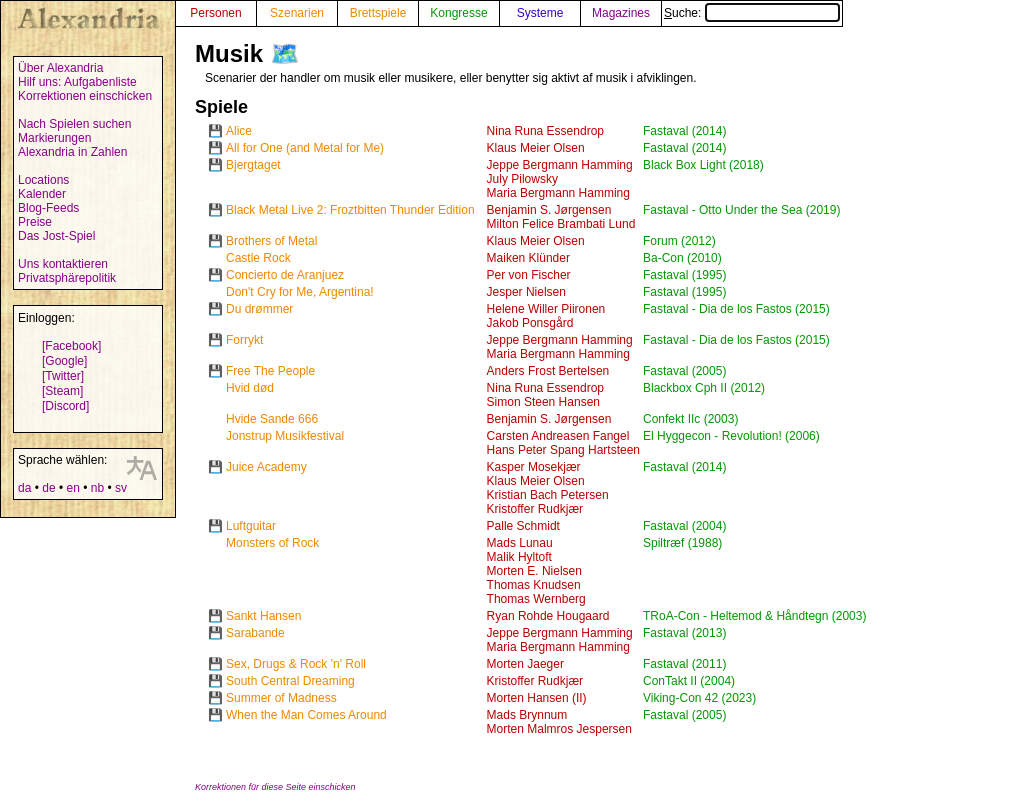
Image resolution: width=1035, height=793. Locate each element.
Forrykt (244, 340)
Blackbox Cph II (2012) (704, 388)
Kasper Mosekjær (534, 467)
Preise (35, 222)
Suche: (752, 13)
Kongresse (458, 13)
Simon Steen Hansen (543, 402)
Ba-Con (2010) (682, 258)
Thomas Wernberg (536, 599)
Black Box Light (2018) (703, 165)
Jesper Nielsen (526, 292)
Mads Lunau (520, 543)
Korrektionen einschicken (85, 96)
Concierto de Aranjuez (285, 275)
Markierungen (54, 138)
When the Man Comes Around (306, 715)
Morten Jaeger (525, 664)
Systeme (540, 13)
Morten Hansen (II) (537, 698)
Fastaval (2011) (684, 664)
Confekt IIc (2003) (690, 419)
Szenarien (297, 13)
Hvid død (250, 388)
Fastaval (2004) (684, 526)
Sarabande (255, 633)
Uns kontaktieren (63, 264)
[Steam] (62, 391)
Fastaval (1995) (684, 275)
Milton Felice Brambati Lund (561, 224)
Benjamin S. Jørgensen (549, 210)
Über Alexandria (60, 68)
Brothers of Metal (271, 241)
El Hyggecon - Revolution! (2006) (731, 436)
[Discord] (65, 406)
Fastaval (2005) (684, 371)
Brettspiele (378, 13)
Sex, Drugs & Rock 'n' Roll (296, 664)
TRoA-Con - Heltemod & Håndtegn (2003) (754, 616)
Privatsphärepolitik (67, 278)
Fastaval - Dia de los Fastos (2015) (736, 309)
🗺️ (285, 53)
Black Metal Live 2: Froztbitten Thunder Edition (350, 210)
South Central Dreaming (290, 681)
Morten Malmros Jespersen (559, 729)
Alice (239, 131)
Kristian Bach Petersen (548, 495)
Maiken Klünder (528, 258)
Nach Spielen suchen (74, 124)
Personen (215, 13)
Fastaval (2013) (684, 633)
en (72, 488)
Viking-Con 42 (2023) (699, 698)
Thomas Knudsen (534, 585)
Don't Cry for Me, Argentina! (300, 292)
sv (121, 488)
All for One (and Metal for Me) (305, 148)
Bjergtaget (253, 165)
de (48, 488)
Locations (43, 180)
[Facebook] (71, 346)
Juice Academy (266, 467)
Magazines (621, 13)
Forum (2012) (679, 241)
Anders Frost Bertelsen (548, 371)
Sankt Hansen (263, 616)
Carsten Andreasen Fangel (558, 436)
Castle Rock (258, 258)
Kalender (42, 194)
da (24, 488)
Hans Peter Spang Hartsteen (563, 450)
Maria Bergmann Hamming (558, 193)
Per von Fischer (529, 275)
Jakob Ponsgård (530, 323)
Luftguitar (251, 526)
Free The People (270, 371)
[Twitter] (63, 376)
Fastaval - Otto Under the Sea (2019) (741, 210)
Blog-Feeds (48, 208)
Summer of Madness (281, 698)
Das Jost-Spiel (56, 236)
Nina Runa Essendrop (545, 131)
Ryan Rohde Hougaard (548, 616)
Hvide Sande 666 (272, 419)
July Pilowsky (522, 179)
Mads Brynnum (527, 715)
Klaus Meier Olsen (536, 148)
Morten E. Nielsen (534, 571)
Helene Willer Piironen (546, 309)
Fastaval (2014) (684, 131)
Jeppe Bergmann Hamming (560, 165)
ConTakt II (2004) (689, 681)
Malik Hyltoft (519, 557)
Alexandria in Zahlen (72, 152)
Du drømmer (259, 309)
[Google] (64, 361)
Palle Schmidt (523, 526)
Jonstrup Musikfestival (285, 436)
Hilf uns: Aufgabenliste (77, 82)
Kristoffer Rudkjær (535, 509)
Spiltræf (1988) (682, 543)
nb (97, 488)
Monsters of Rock (272, 543)
